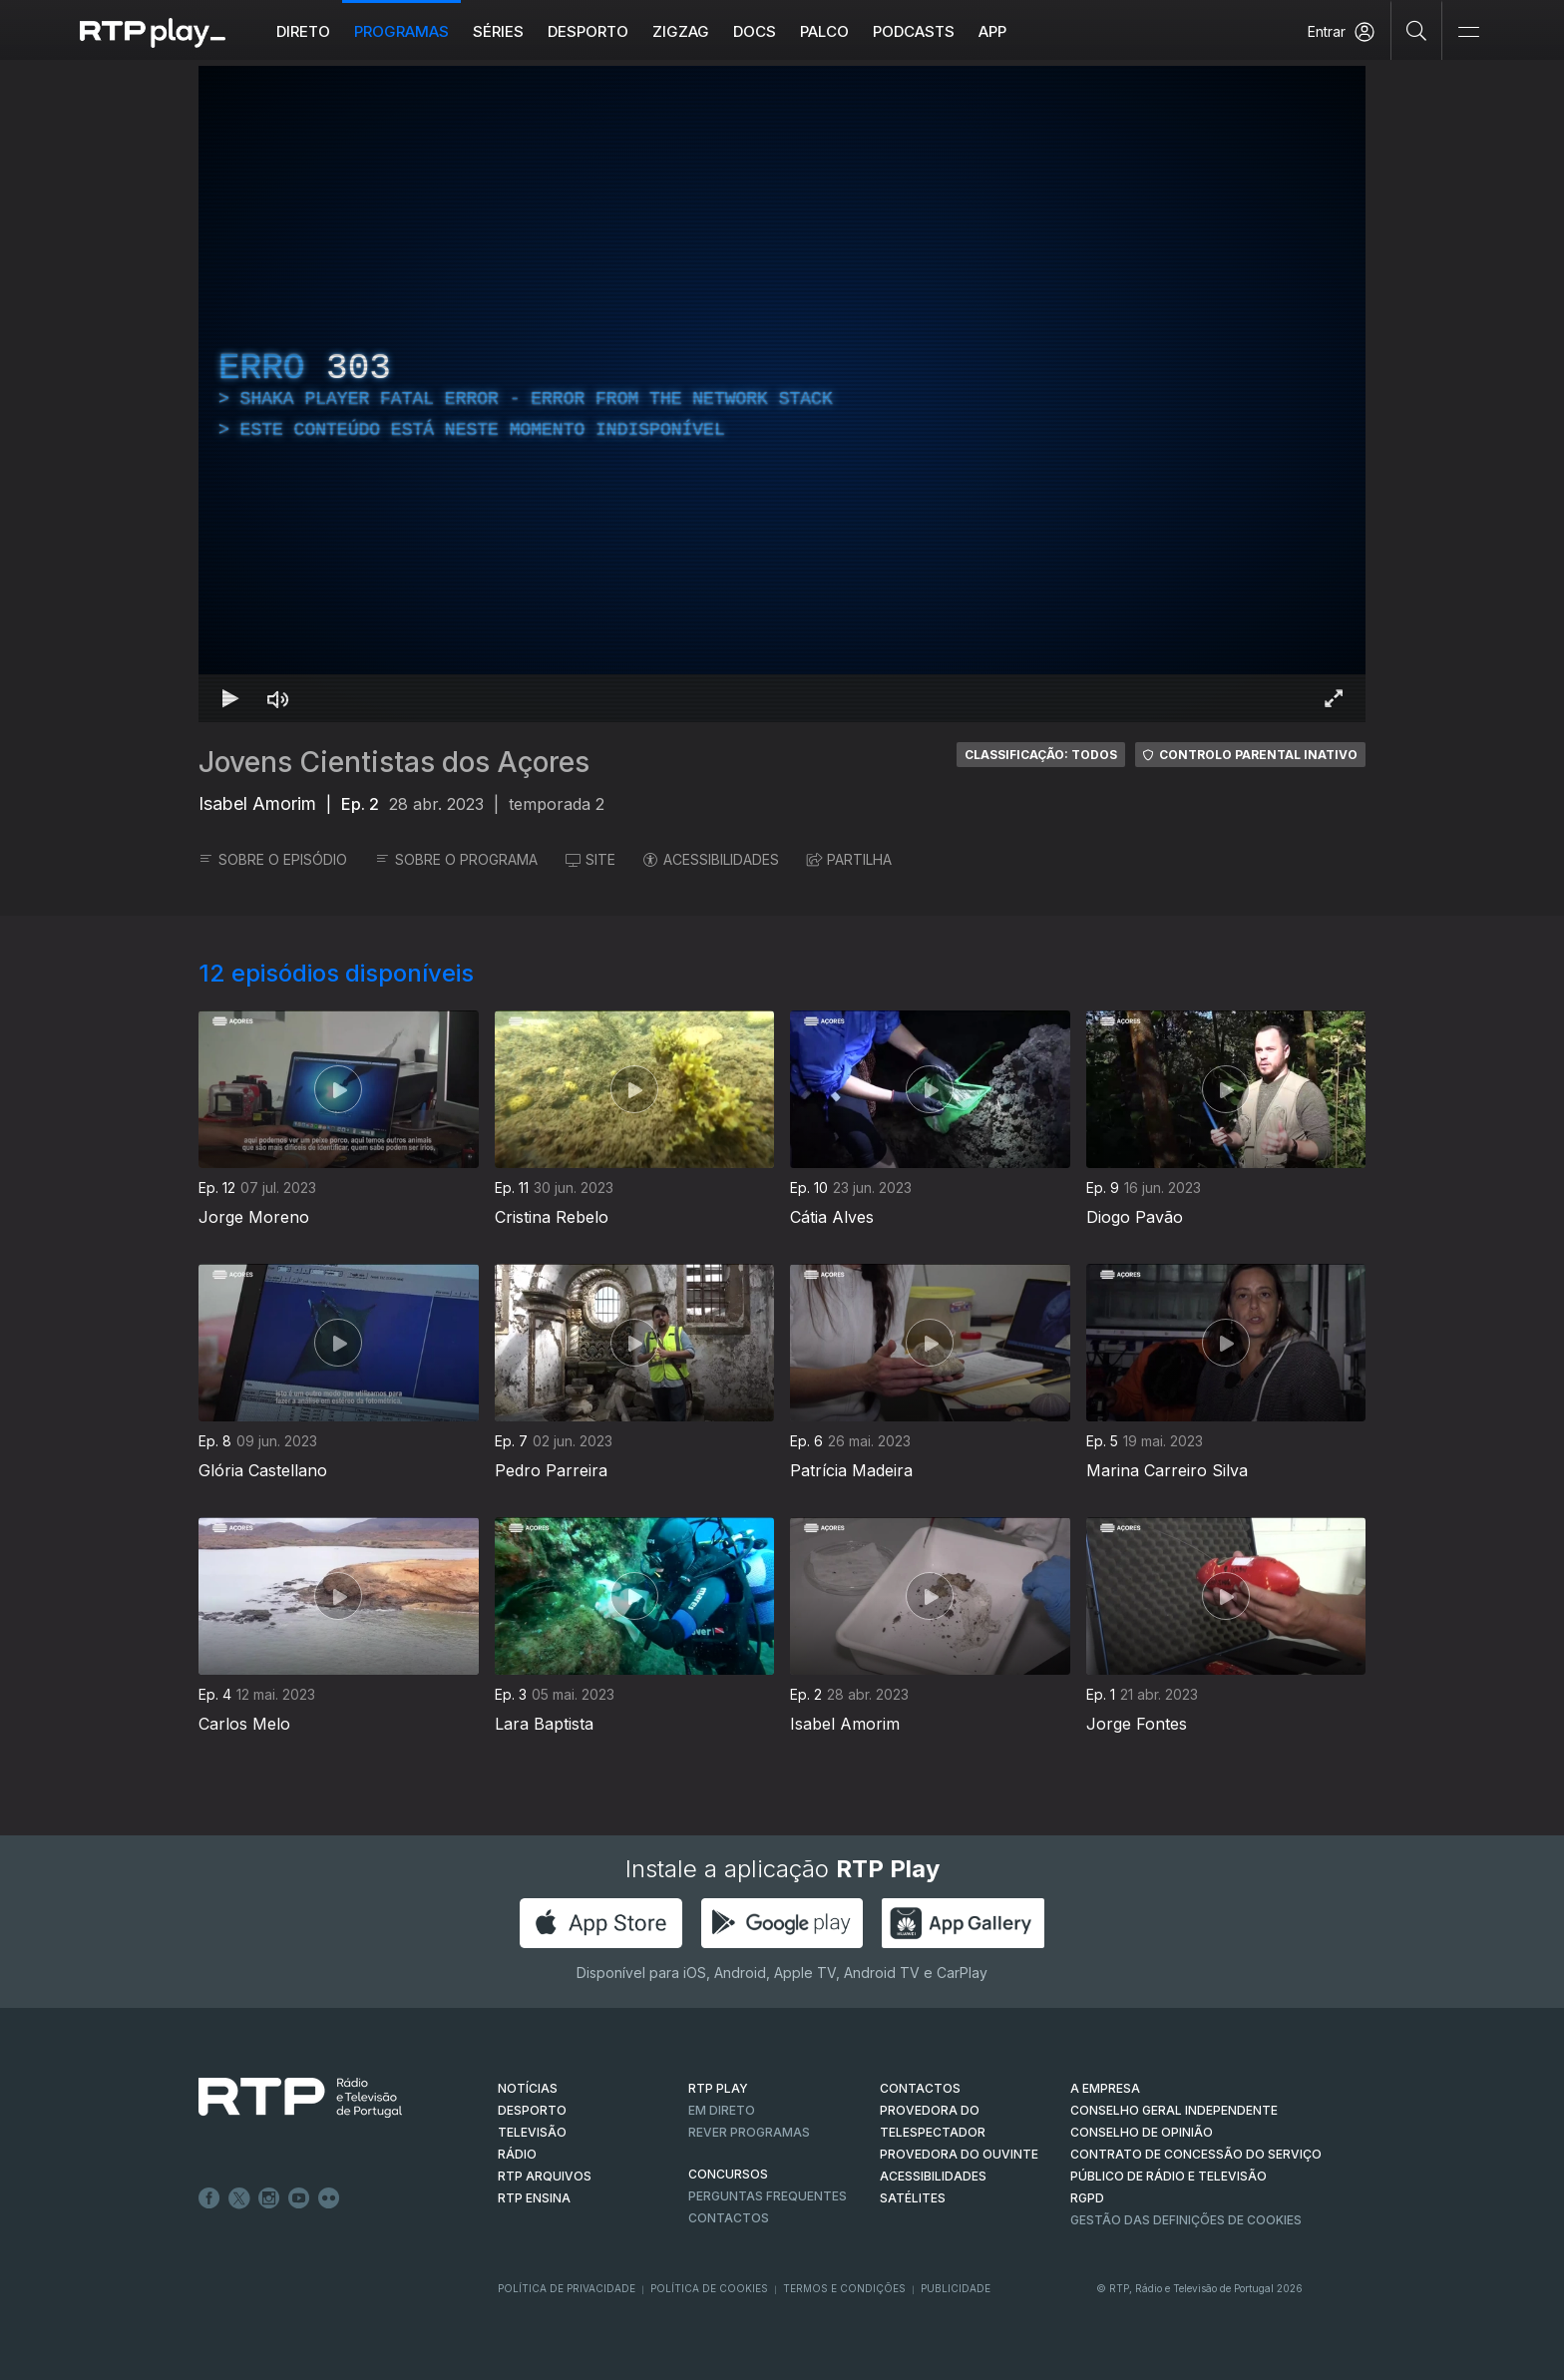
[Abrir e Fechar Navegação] (1468, 32)
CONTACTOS (920, 2088)
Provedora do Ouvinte (959, 2154)
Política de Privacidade (566, 2288)
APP (992, 31)
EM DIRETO (721, 2110)
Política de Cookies (709, 2288)
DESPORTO (532, 2110)
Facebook (209, 2198)
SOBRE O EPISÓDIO (272, 859)
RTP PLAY (718, 2088)
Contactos (728, 2217)
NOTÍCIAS (528, 2088)
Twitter (239, 2198)
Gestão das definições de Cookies (1186, 2219)
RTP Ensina (534, 2197)
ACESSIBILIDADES (711, 859)
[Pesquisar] (1416, 30)
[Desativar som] (278, 698)
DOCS (754, 31)
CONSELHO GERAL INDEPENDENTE (1174, 2110)
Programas (401, 31)
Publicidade (955, 2288)
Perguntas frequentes (767, 2195)
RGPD (1087, 2197)
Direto (303, 31)
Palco (824, 31)
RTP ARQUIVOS (544, 2176)
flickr (329, 2198)
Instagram (269, 2198)
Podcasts (914, 31)
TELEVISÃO (532, 2132)
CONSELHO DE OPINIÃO (1141, 2132)
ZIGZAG (680, 31)
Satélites (913, 2197)
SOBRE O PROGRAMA (456, 859)
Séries (498, 31)
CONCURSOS (728, 2174)
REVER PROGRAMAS (749, 2132)
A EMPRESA (1105, 2088)
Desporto (588, 31)
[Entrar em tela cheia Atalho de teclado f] (1334, 698)
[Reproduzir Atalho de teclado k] (230, 698)
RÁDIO (517, 2154)
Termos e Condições (844, 2288)
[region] (782, 394)
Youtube (299, 2198)
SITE (590, 859)
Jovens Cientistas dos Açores (393, 762)
